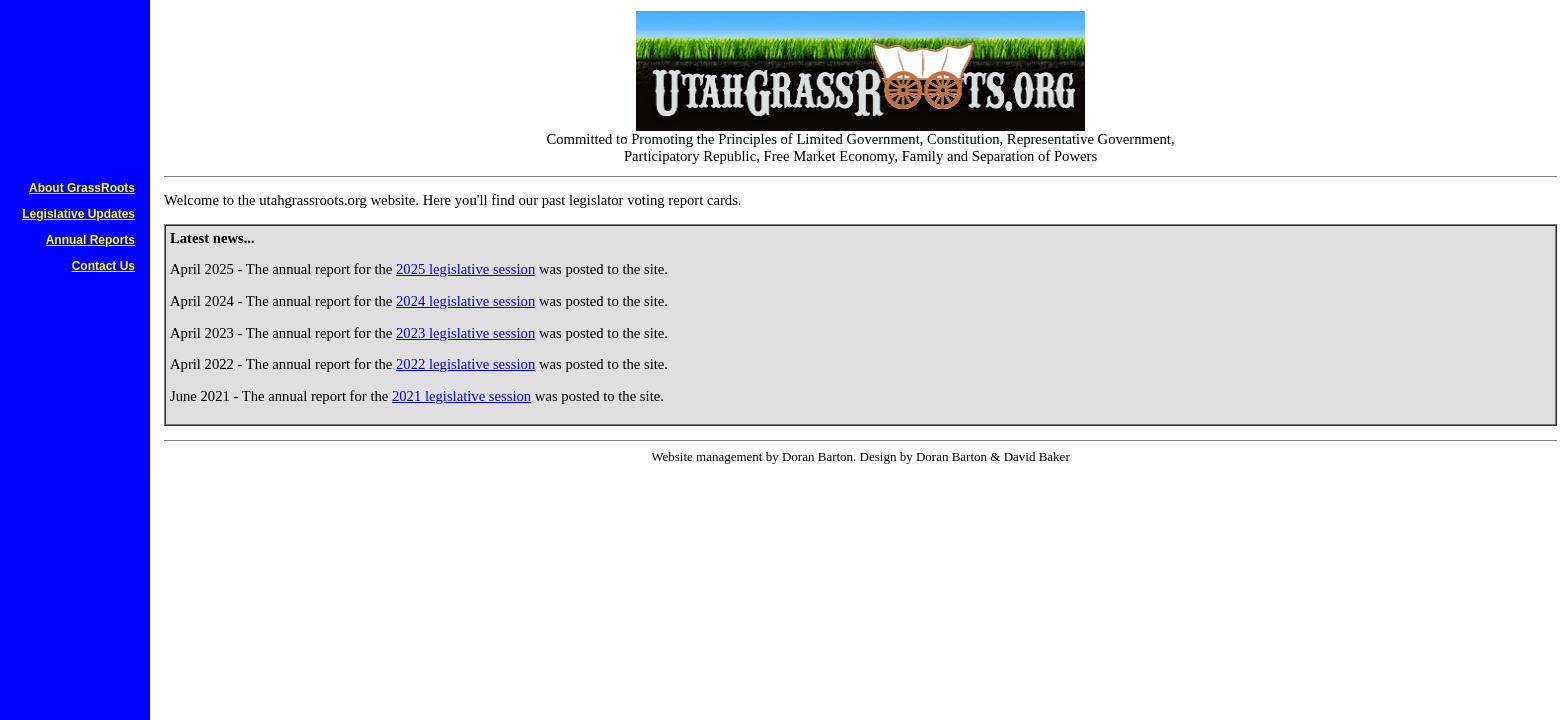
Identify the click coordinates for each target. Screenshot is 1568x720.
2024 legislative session (465, 301)
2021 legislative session (461, 396)
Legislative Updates (78, 214)
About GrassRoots (82, 188)
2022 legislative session (465, 364)
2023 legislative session (465, 333)
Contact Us (103, 266)
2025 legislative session (465, 269)
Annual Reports (90, 240)
